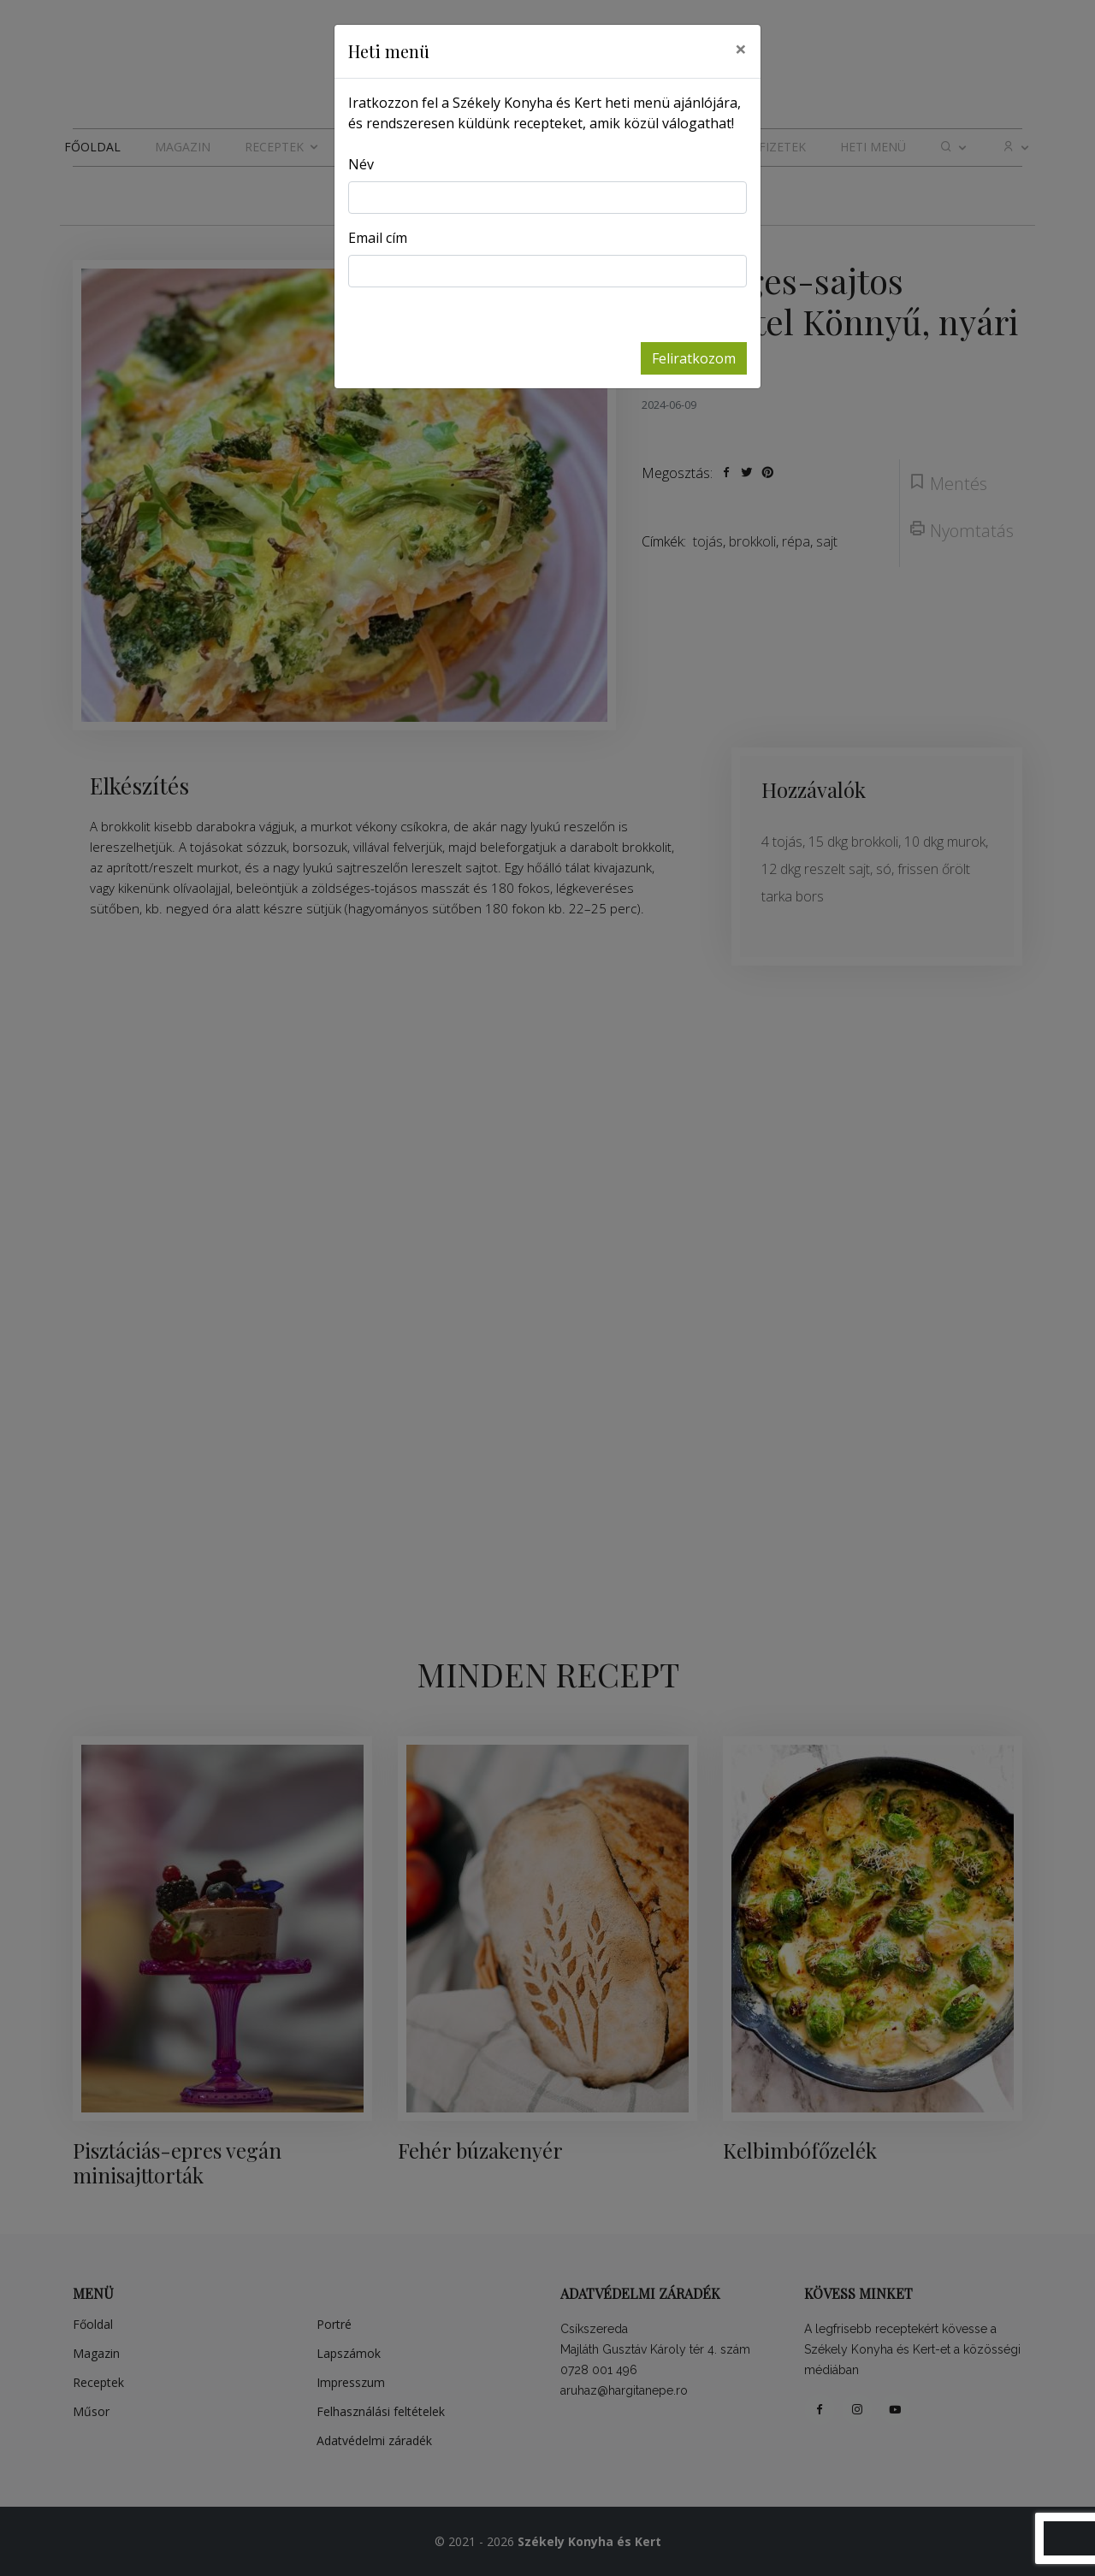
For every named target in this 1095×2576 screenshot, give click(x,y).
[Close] (741, 49)
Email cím (377, 237)
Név (361, 164)
